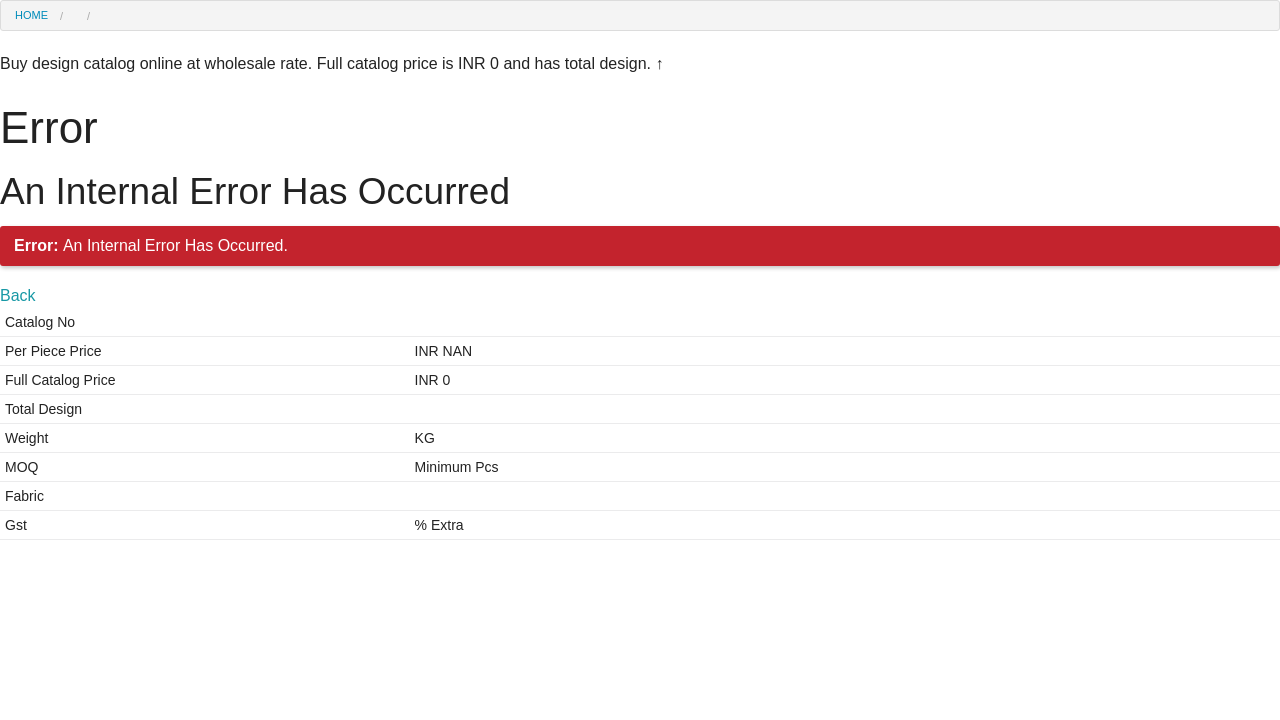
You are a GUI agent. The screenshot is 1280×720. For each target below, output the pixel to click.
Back (18, 295)
